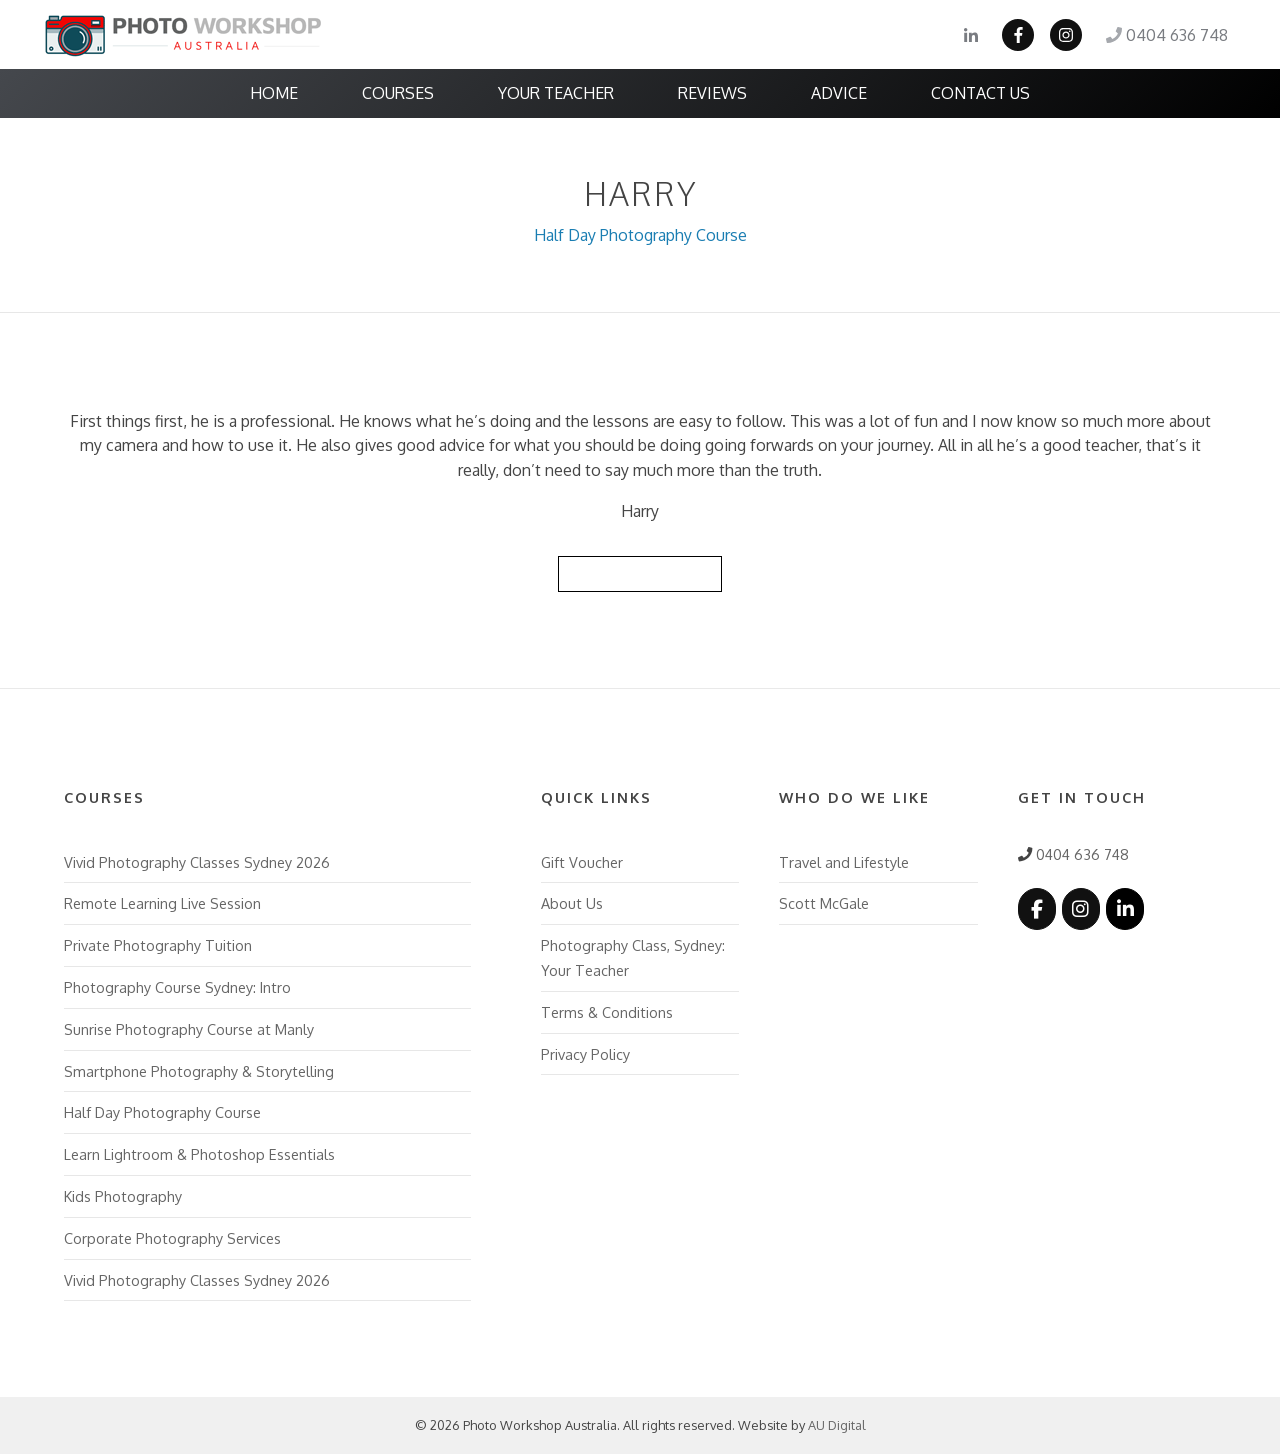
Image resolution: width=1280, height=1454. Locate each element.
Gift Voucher (582, 862)
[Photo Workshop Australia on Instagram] (1081, 908)
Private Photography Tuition (158, 945)
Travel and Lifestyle (844, 862)
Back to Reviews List (640, 573)
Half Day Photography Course (640, 235)
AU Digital (837, 1425)
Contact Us (980, 93)
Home (274, 93)
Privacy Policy (585, 1054)
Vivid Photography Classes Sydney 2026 (197, 862)
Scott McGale (824, 903)
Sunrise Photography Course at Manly (189, 1029)
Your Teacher (556, 93)
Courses (398, 93)
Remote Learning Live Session (162, 903)
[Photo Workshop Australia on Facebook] (1037, 908)
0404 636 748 (1167, 35)
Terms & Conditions (607, 1012)
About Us (572, 903)
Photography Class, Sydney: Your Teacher (633, 957)
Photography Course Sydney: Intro (177, 987)
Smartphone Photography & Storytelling (199, 1071)
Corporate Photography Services (172, 1238)
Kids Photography (123, 1196)
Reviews (712, 93)
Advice (839, 93)
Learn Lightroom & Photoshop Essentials (199, 1154)
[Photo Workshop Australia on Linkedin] (1125, 908)
